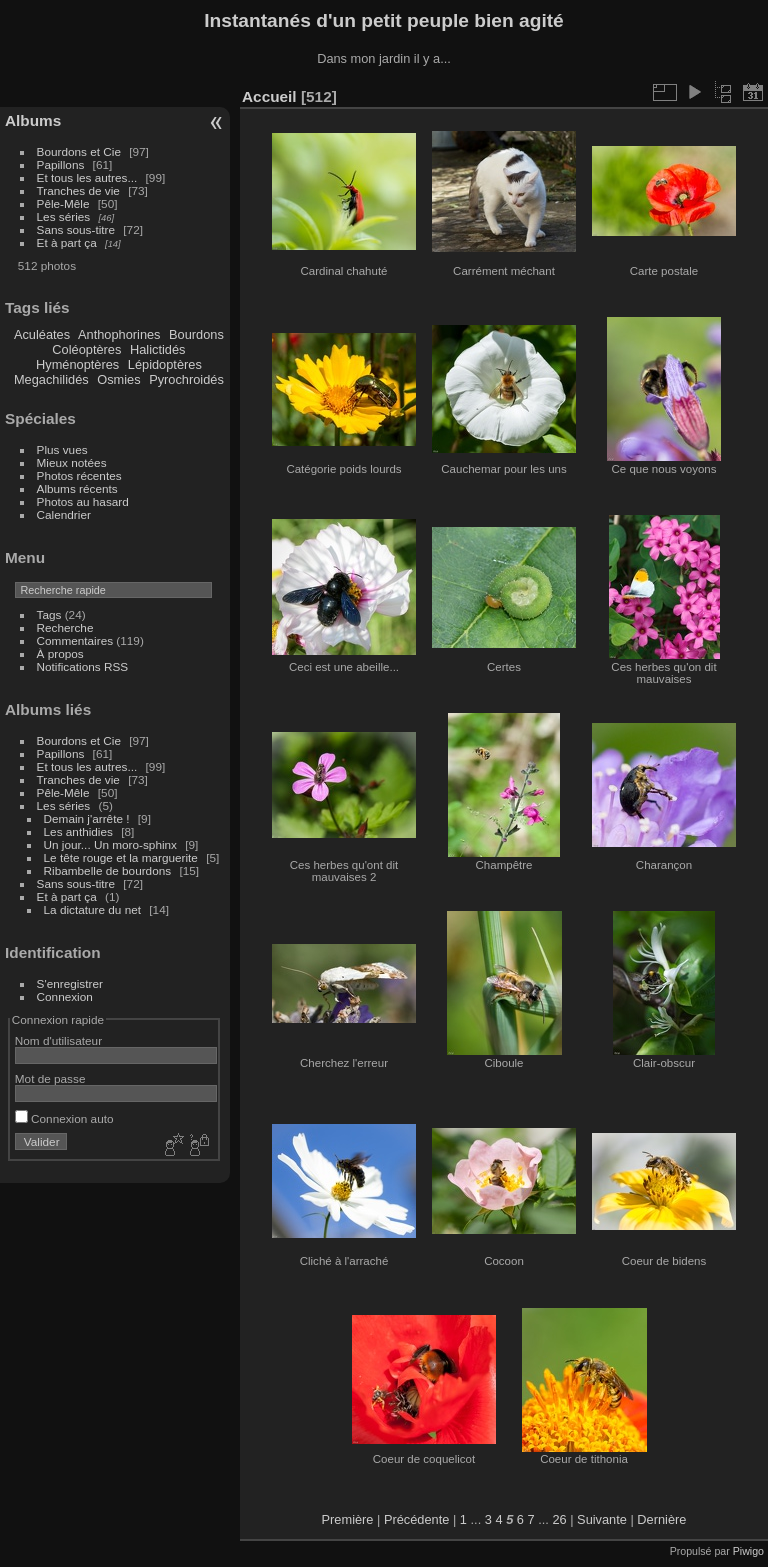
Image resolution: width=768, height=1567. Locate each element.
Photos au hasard (83, 501)
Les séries (64, 216)
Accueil (269, 96)
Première (348, 1519)
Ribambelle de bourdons (108, 870)
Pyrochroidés (186, 379)
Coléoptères (86, 349)
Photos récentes (79, 475)
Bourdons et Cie (79, 151)
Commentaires (75, 640)
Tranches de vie (78, 190)
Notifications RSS (83, 666)
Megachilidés (51, 379)
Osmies (118, 379)
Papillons (61, 164)
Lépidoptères (165, 364)
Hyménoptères (77, 364)
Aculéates (42, 334)
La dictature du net (92, 909)
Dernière (661, 1519)
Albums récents (77, 488)
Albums (33, 120)
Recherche (65, 627)
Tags (49, 614)
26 (559, 1519)
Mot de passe (50, 1078)
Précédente (416, 1519)
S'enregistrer (70, 983)
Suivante (602, 1519)
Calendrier (64, 514)
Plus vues (62, 449)
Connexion (65, 996)
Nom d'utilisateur (58, 1040)
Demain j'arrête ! (87, 818)
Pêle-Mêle (63, 203)
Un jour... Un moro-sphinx (110, 844)
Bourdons (196, 334)
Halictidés (157, 349)
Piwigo (748, 1551)
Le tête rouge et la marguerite (121, 857)
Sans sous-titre (76, 229)
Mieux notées (72, 462)
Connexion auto (64, 1118)
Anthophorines (119, 334)
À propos (60, 653)
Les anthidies (78, 831)
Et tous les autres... (87, 177)
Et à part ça (67, 242)
